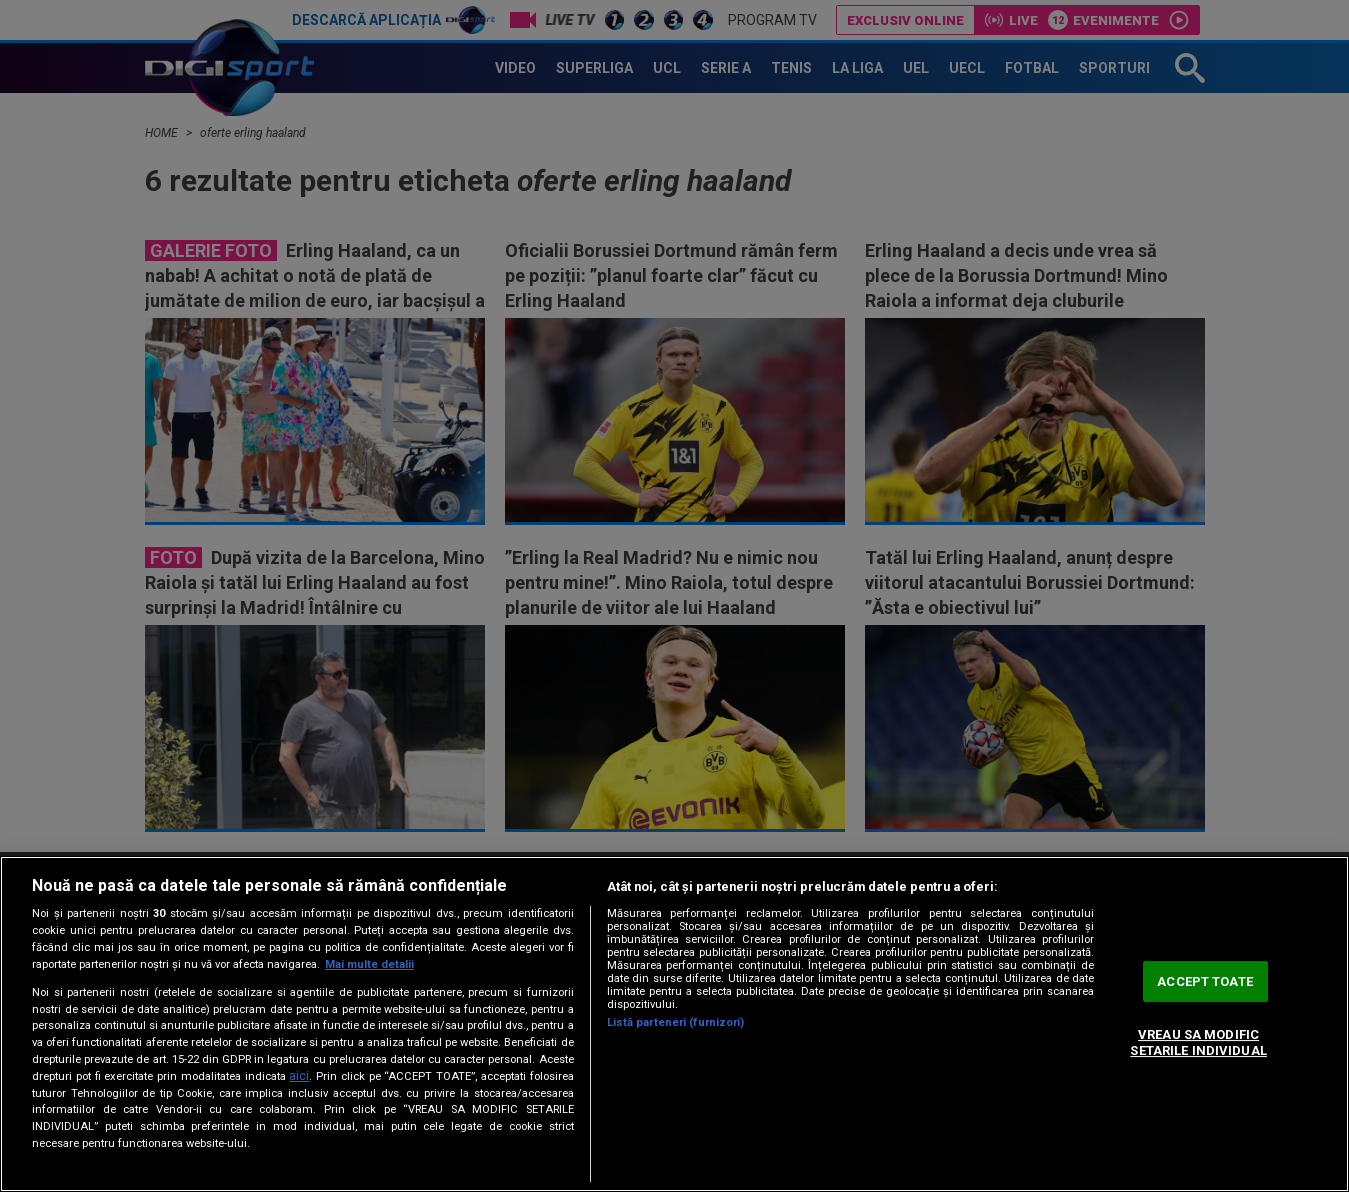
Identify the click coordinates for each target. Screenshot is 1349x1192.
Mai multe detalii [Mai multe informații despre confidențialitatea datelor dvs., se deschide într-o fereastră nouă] (369, 964)
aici (299, 1076)
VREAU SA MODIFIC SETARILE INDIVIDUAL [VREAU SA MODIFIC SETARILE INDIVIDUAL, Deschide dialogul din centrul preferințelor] (1198, 1043)
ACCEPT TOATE (1205, 981)
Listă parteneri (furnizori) (676, 1022)
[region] (674, 1024)
